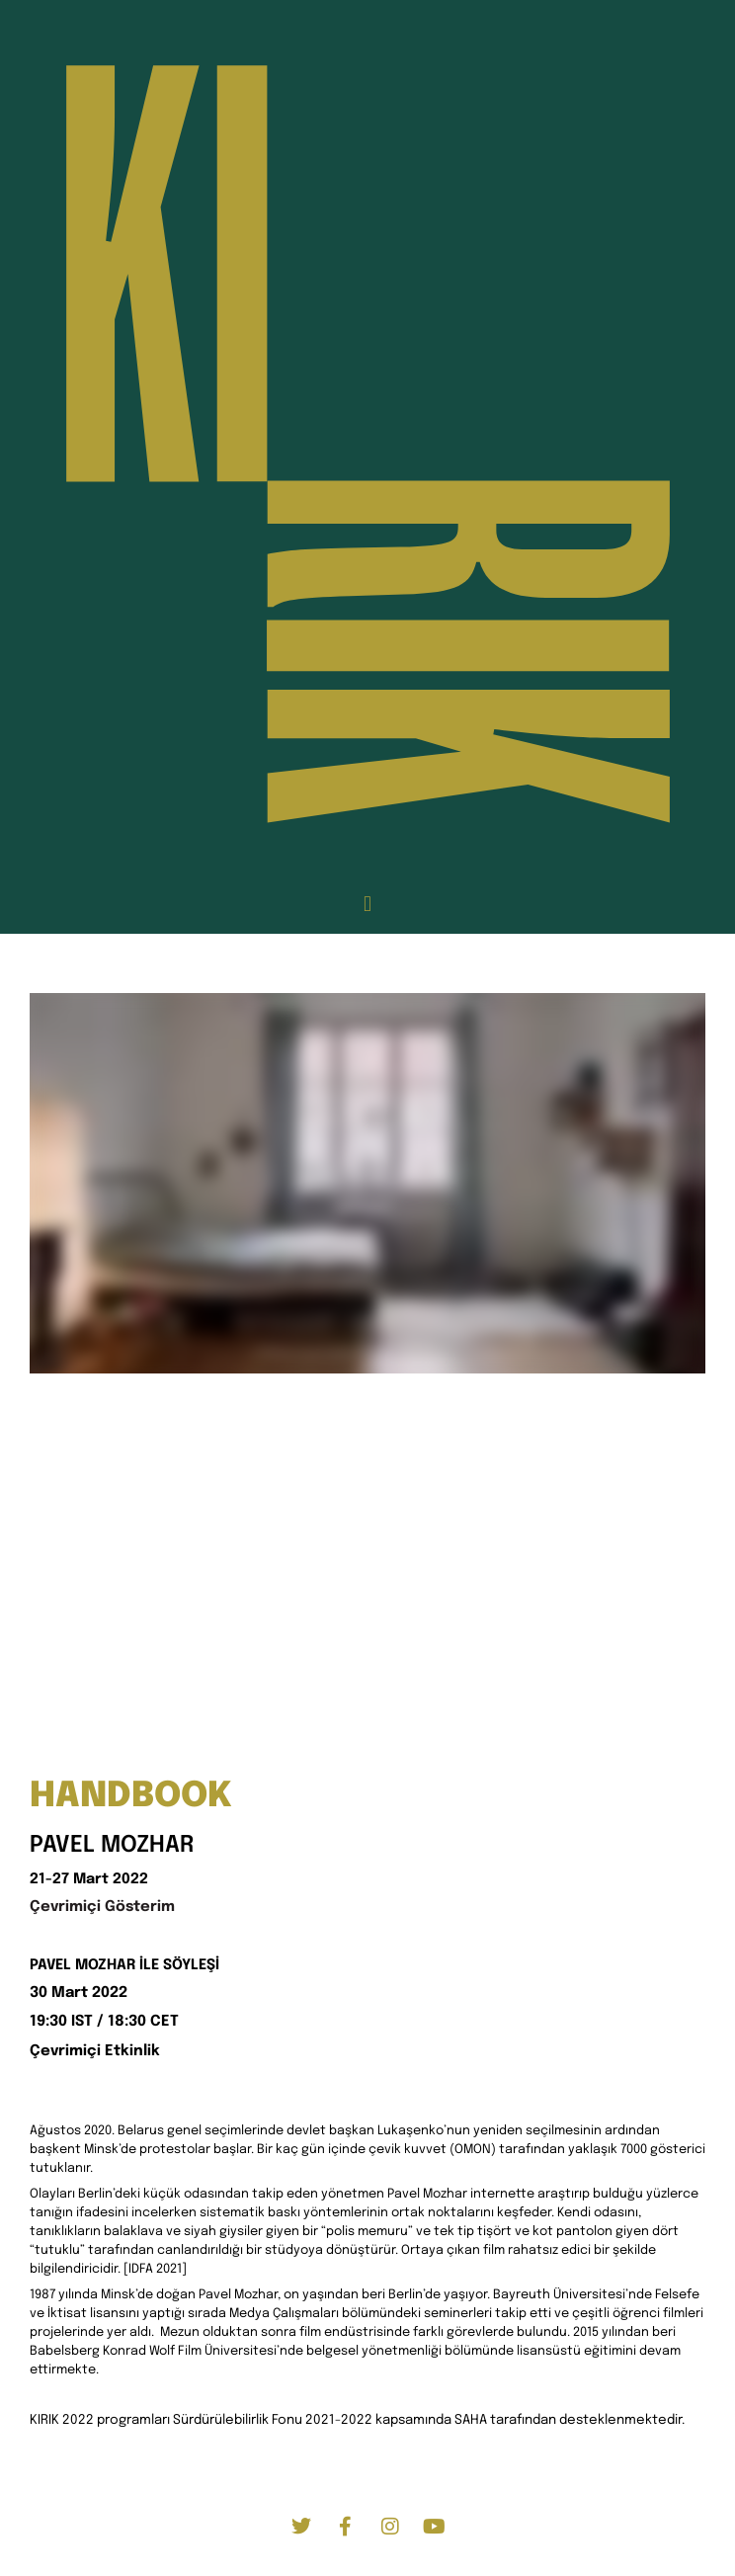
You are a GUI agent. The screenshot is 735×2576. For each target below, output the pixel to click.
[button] (367, 905)
